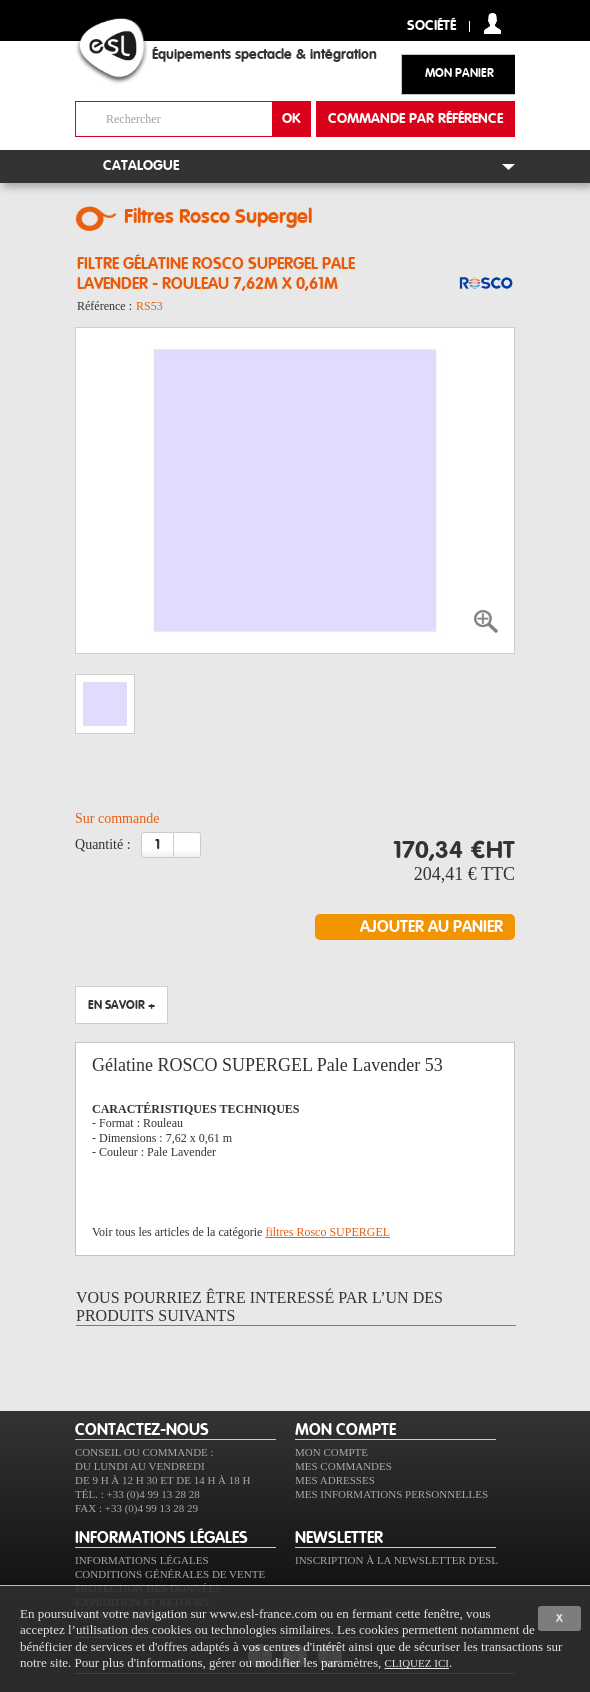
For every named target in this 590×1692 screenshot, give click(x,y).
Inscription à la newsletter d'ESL (396, 1560)
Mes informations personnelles (391, 1494)
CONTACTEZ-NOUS (142, 1430)
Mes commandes (343, 1466)
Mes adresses (335, 1480)
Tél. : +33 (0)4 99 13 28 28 (137, 1494)
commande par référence (415, 119)
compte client (492, 23)
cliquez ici (416, 1663)
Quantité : (103, 844)
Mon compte (331, 1452)
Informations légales (142, 1560)
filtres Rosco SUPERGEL (327, 1232)
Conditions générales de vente (170, 1574)
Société (431, 26)
